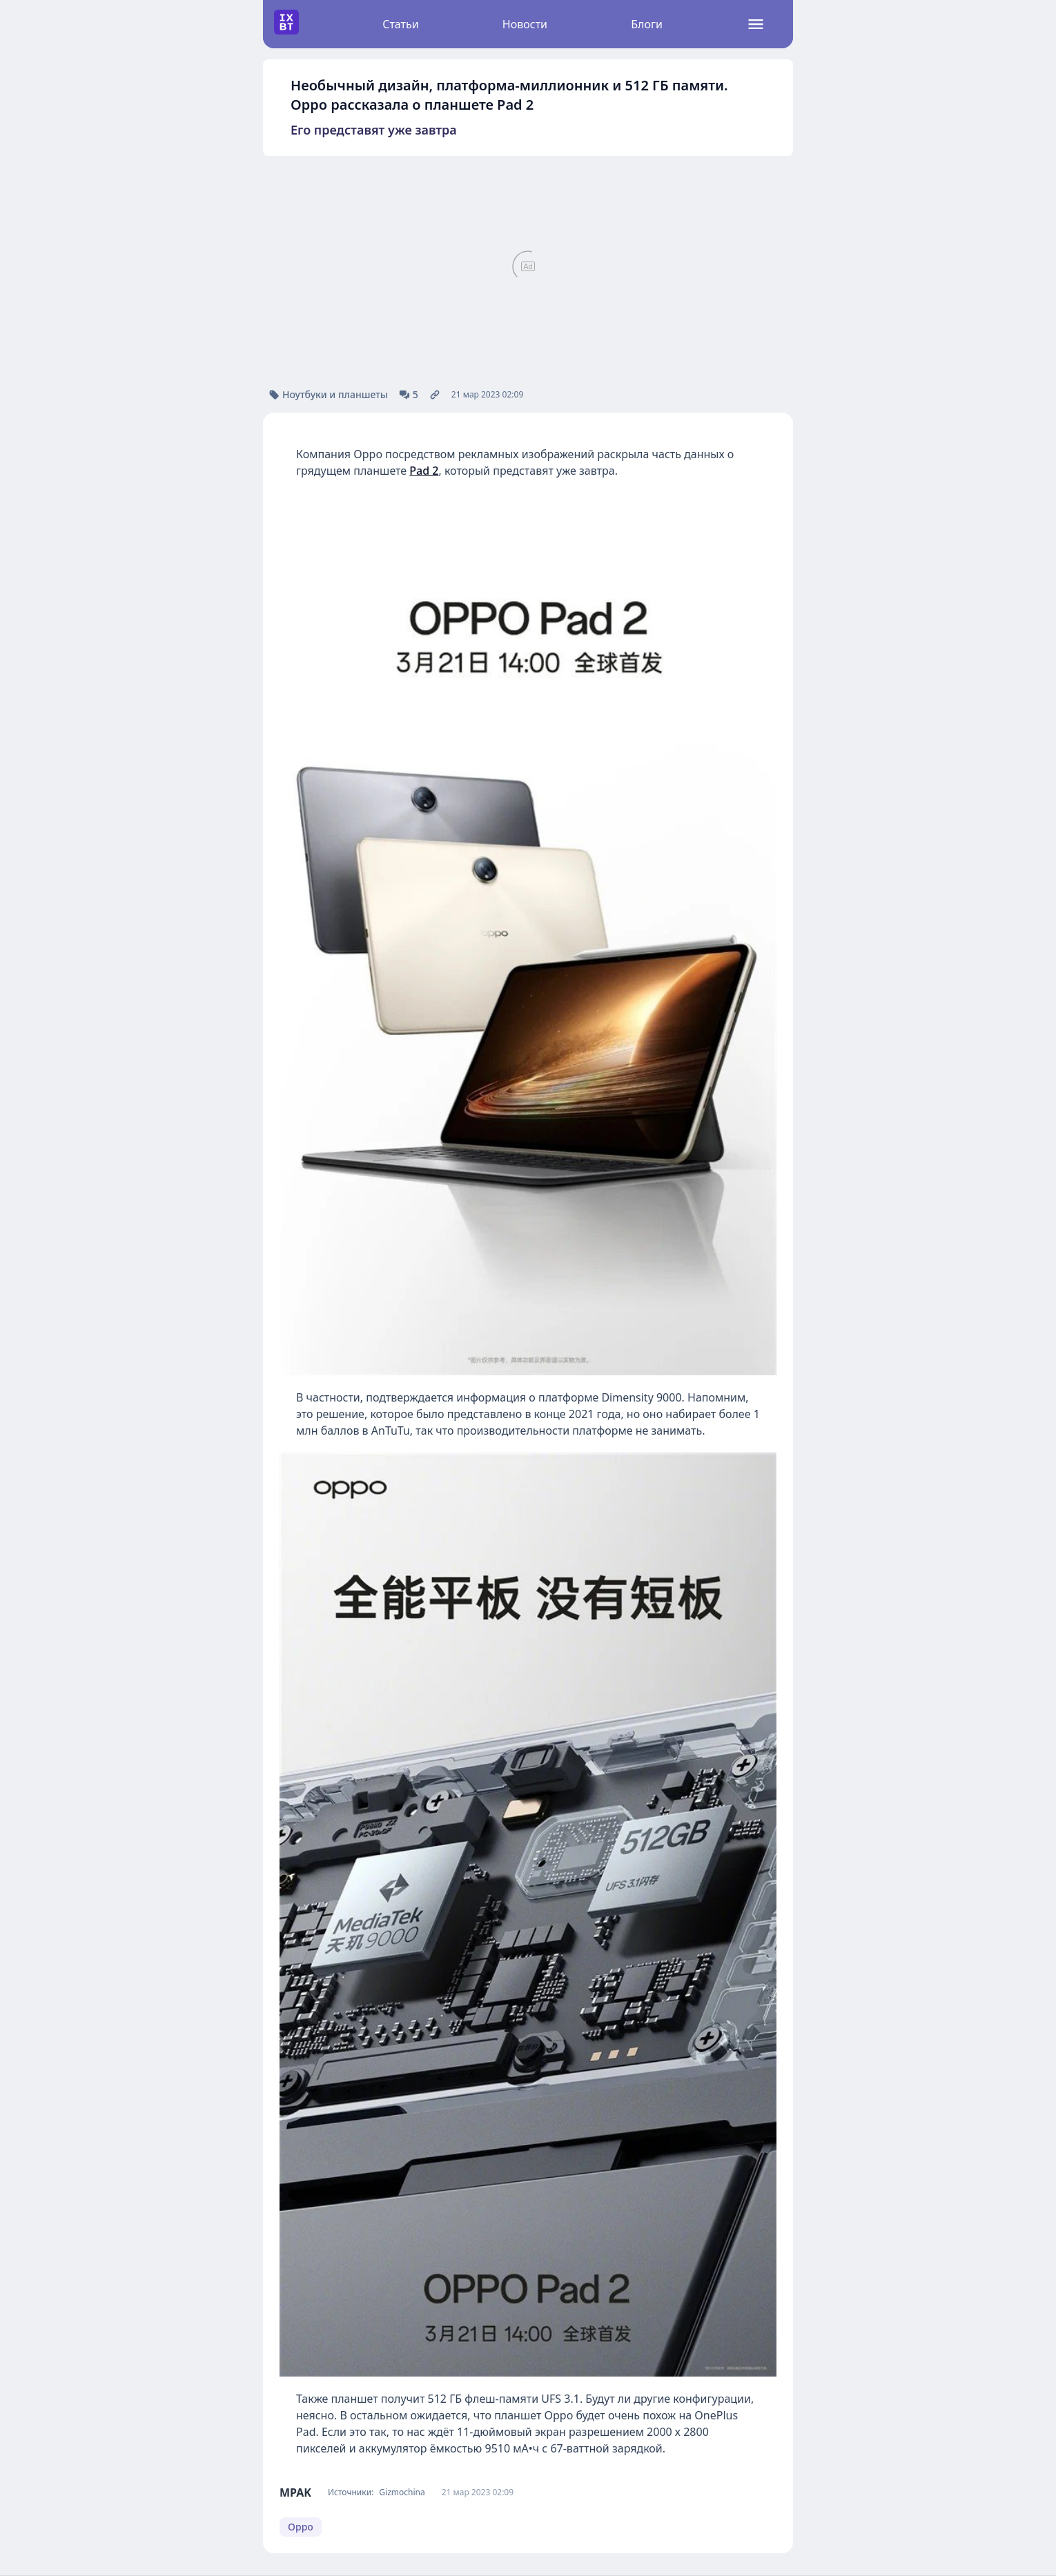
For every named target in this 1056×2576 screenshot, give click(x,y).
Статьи (400, 24)
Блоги (647, 24)
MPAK (295, 2492)
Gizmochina (401, 2492)
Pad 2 (423, 470)
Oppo (300, 2526)
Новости (524, 24)
